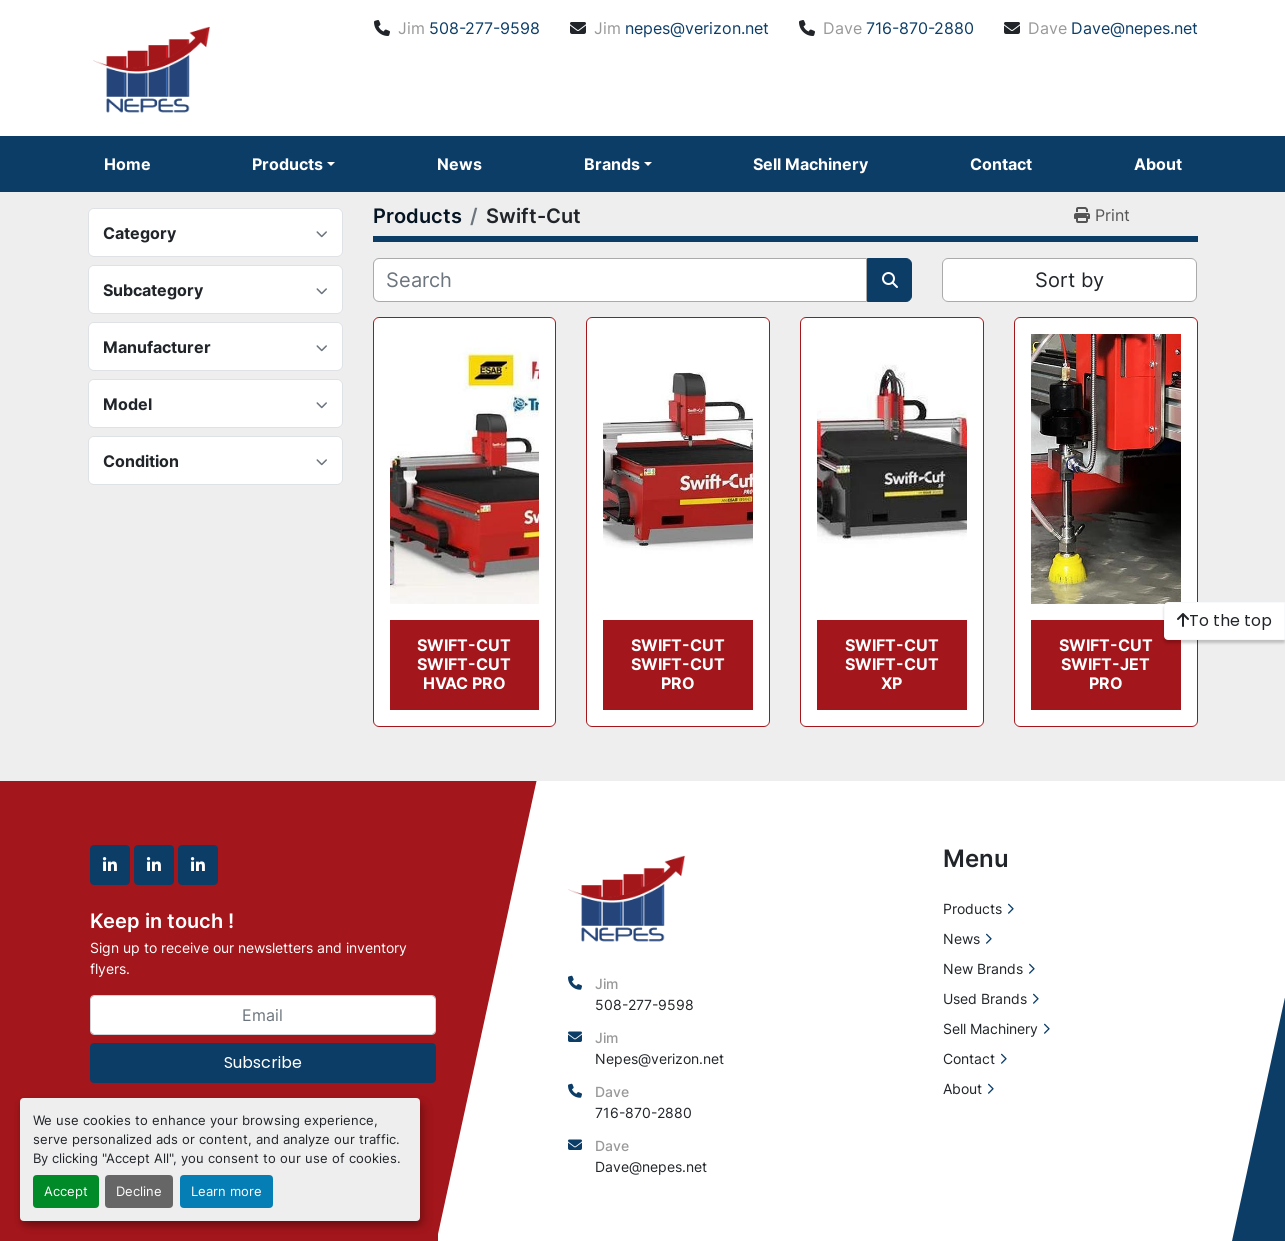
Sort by (1069, 280)
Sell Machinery (810, 164)
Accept (66, 1191)
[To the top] (1224, 621)
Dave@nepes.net (1134, 28)
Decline (139, 1191)
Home (127, 164)
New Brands (983, 968)
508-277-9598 (484, 28)
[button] (293, 164)
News (459, 164)
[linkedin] (110, 865)
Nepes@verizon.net (659, 1058)
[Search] (620, 280)
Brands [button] (612, 164)
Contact (1001, 164)
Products (287, 164)
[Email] (263, 1015)
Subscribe (263, 1062)
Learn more (226, 1191)
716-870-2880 (920, 28)
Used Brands (985, 998)
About (1158, 164)
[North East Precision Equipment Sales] (626, 895)
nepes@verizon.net (697, 28)
